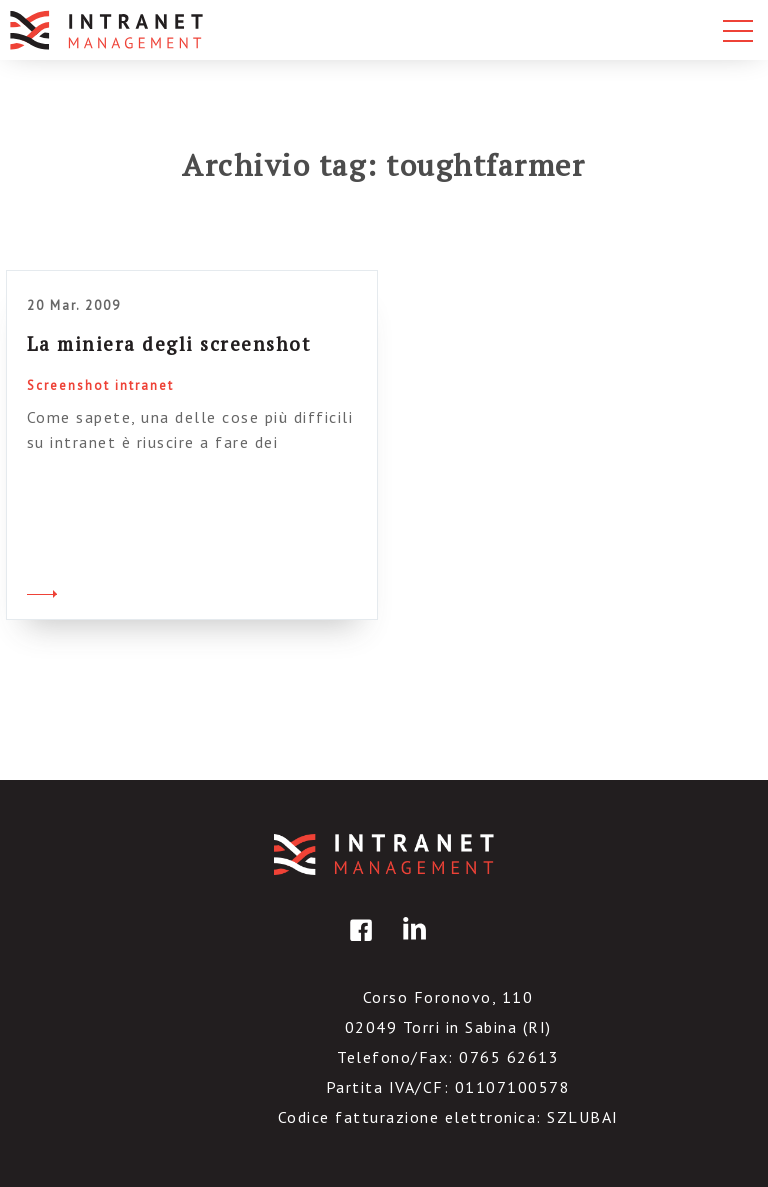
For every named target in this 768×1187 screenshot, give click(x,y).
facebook (358, 944)
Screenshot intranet (100, 385)
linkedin (411, 944)
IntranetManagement (384, 854)
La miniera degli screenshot (169, 343)
